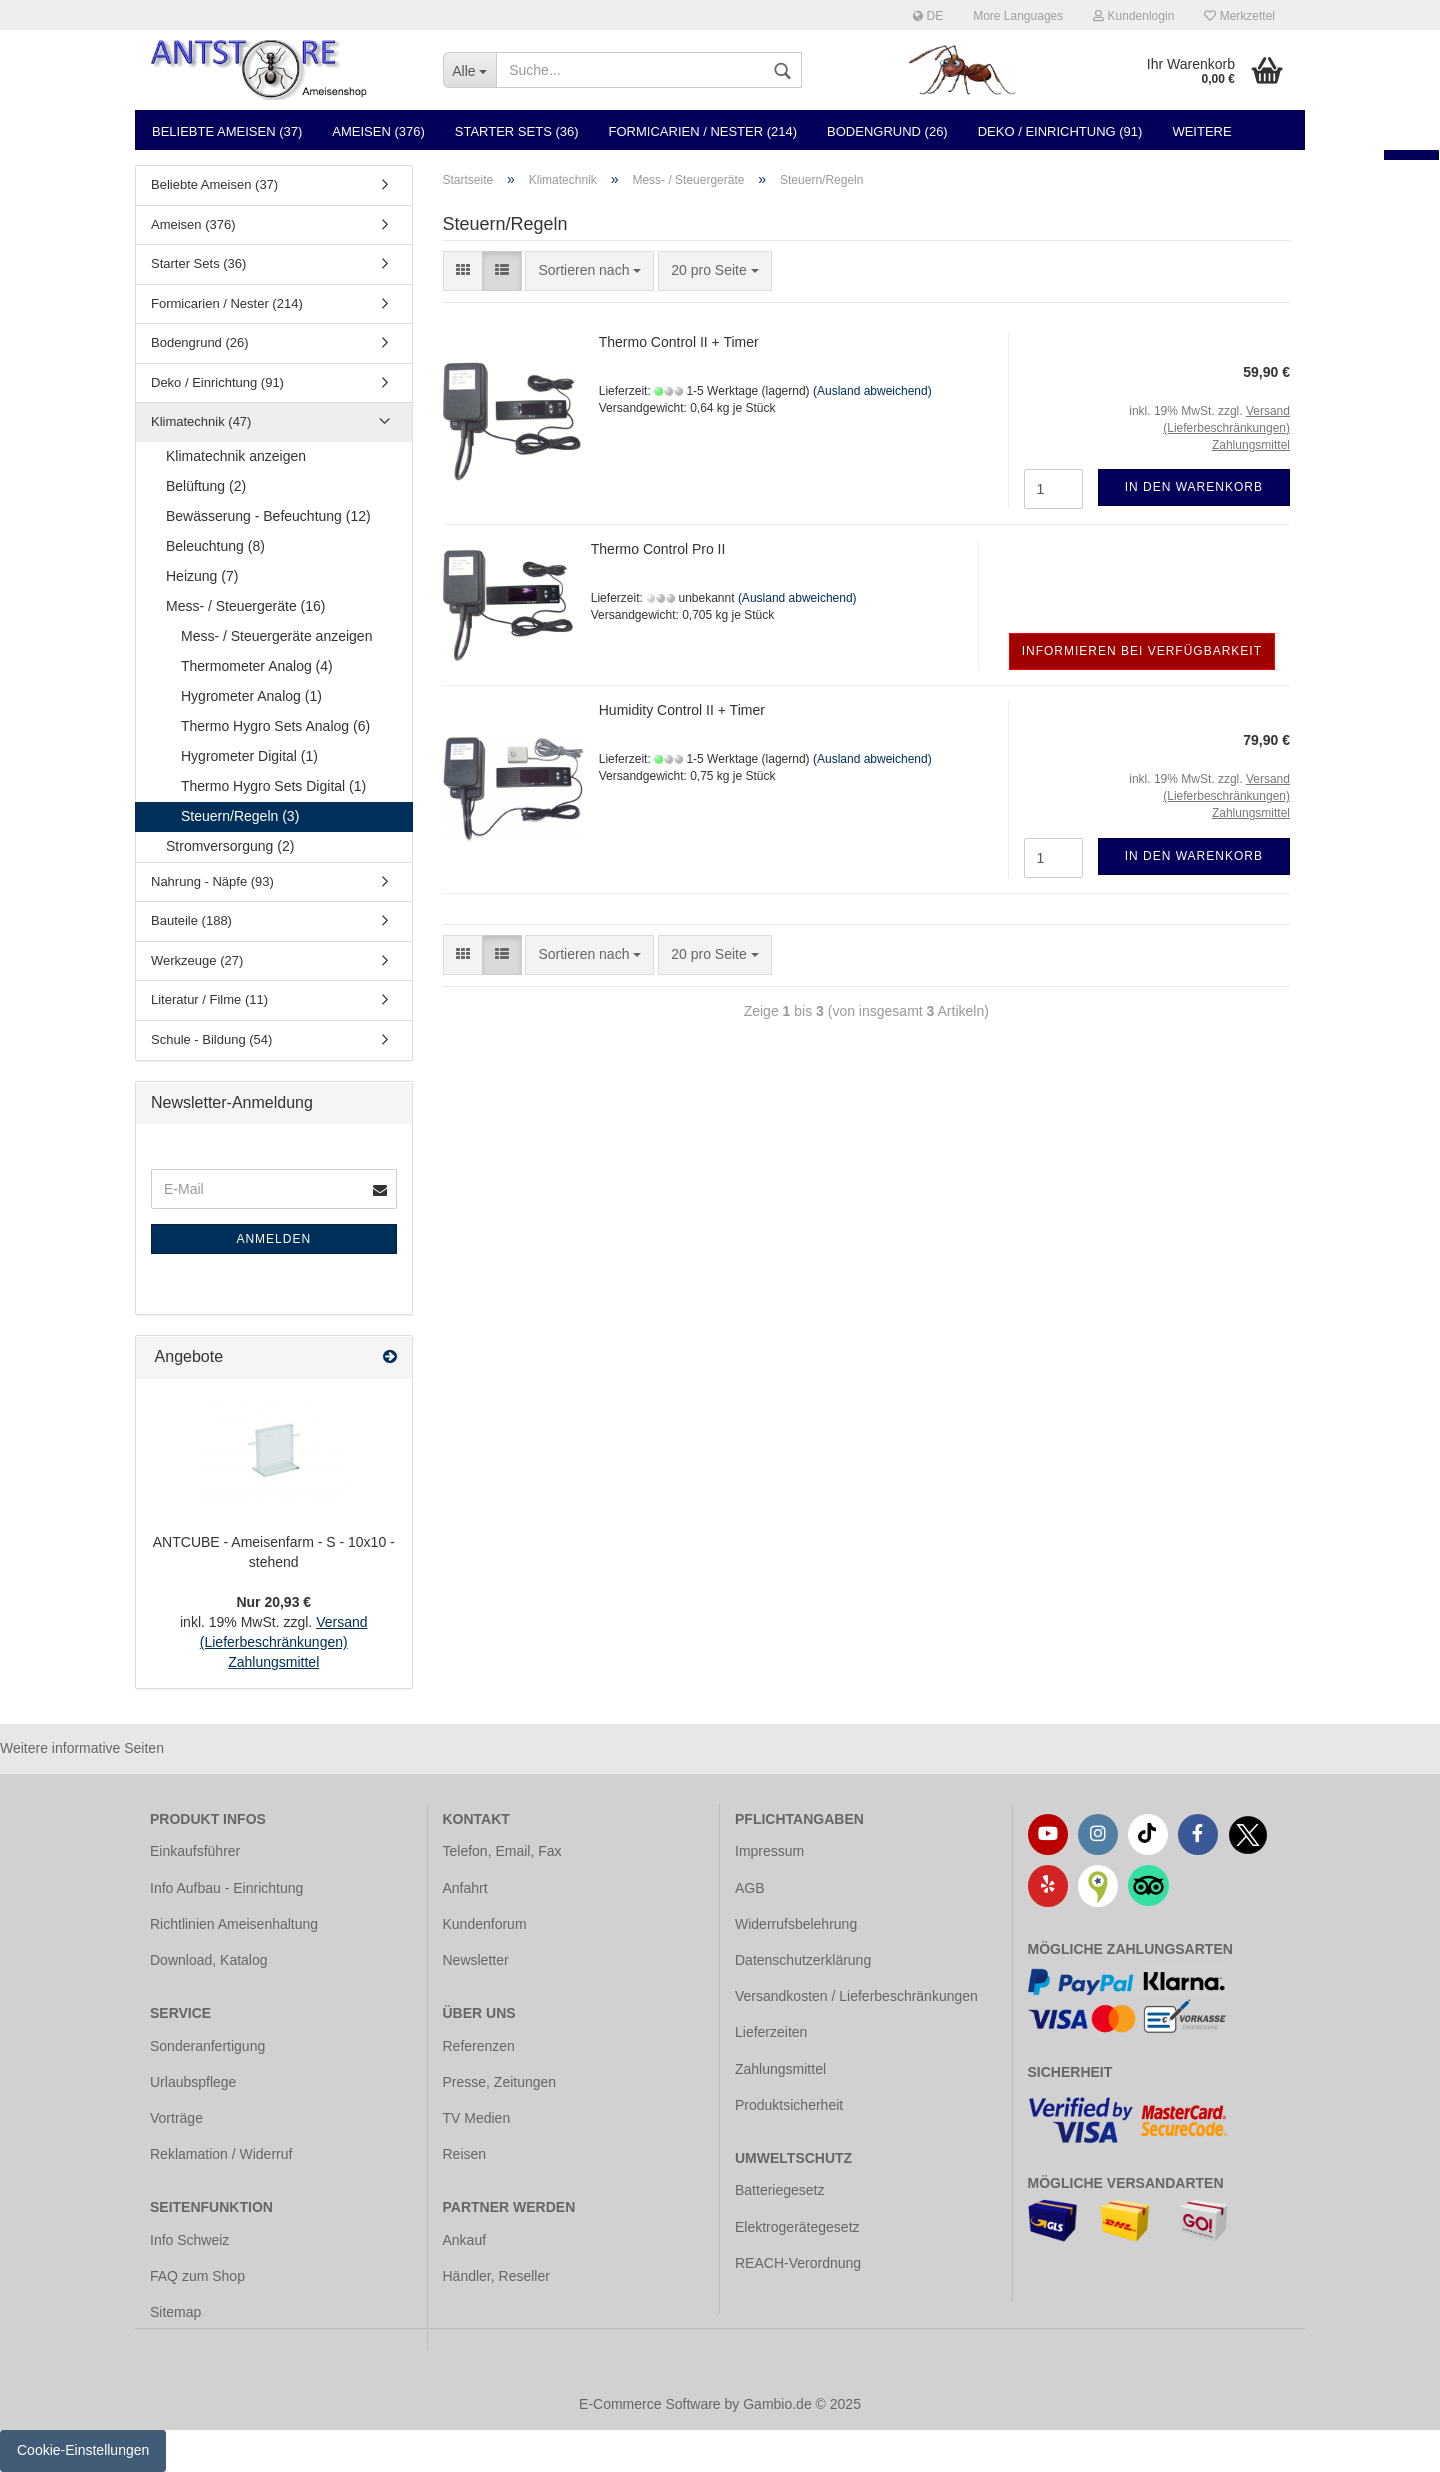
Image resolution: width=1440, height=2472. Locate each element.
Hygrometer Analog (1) (251, 696)
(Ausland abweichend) (872, 391)
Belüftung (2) (206, 486)
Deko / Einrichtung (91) (1060, 131)
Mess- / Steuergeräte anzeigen (276, 636)
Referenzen (479, 2046)
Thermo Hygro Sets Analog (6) (275, 726)
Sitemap (175, 2312)
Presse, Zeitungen (500, 2082)
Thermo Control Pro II (658, 549)
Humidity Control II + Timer (682, 710)
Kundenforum (485, 1924)
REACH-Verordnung (798, 2263)
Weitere (1201, 131)
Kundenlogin (1133, 16)
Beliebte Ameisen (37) (227, 131)
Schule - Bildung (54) (211, 1039)
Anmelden (273, 1239)
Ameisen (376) (378, 131)
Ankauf (465, 2240)
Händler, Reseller (496, 2276)
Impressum (769, 1851)
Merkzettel (1239, 16)
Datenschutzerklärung (803, 1960)
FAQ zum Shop (197, 2276)
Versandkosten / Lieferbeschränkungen (856, 1996)
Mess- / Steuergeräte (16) (246, 606)
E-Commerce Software (650, 2404)
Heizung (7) (202, 576)
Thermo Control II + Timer (679, 342)
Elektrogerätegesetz (797, 2227)
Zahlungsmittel (780, 2069)
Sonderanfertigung (207, 2046)
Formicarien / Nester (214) (703, 131)
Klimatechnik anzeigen (236, 456)
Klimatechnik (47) (201, 421)
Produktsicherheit (789, 2105)
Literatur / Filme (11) (209, 999)
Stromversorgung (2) (230, 846)
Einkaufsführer (195, 1851)
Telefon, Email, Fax (502, 1851)
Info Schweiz (189, 2240)
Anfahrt (465, 1888)
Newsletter (476, 1960)
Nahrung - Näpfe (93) (212, 881)
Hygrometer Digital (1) (249, 756)
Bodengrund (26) (887, 131)
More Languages (1018, 16)
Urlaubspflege (193, 2082)
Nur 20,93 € (273, 1602)
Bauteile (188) (191, 920)
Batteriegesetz (780, 2190)
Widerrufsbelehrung (796, 1924)
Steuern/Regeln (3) (240, 816)
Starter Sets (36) (517, 131)
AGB (750, 1888)
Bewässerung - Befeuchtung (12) (268, 516)
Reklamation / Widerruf (221, 2154)
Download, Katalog (209, 1960)
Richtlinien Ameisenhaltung (234, 1924)
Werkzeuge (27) (197, 960)
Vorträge (176, 2118)
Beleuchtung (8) (215, 546)
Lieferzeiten (771, 2032)
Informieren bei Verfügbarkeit (1142, 651)
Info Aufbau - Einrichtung (226, 1888)
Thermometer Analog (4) (257, 666)
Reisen (465, 2154)
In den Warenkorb (1194, 487)
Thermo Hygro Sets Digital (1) (273, 786)
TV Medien (477, 2118)
